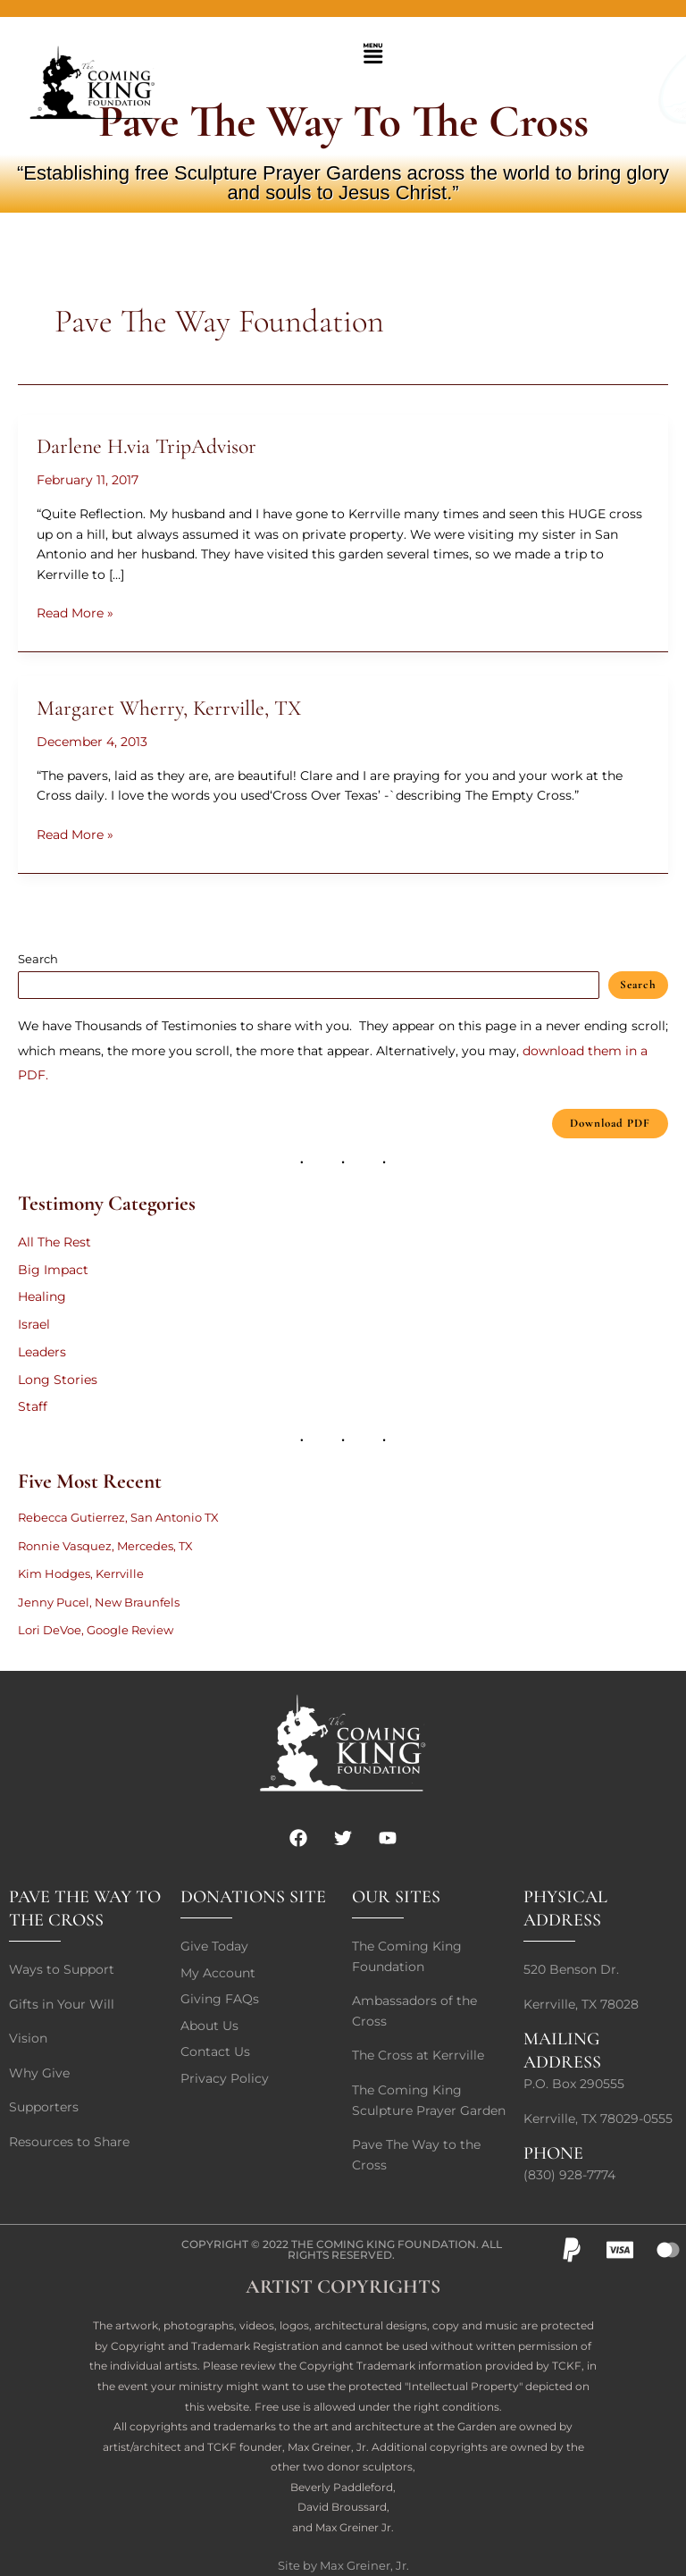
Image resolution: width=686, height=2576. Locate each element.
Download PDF (610, 1123)
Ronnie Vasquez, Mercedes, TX (105, 1546)
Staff (32, 1406)
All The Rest (54, 1242)
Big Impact (53, 1270)
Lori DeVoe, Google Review (95, 1630)
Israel (34, 1324)
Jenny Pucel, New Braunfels (99, 1602)
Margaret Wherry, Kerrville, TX (169, 708)
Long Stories (57, 1379)
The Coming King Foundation (383, 2244)
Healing (42, 1296)
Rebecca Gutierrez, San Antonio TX (118, 1517)
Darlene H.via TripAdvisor (146, 446)
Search (38, 959)
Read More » (75, 611)
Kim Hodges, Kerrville (81, 1573)
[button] (372, 54)
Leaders (42, 1352)
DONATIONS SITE (253, 1897)
